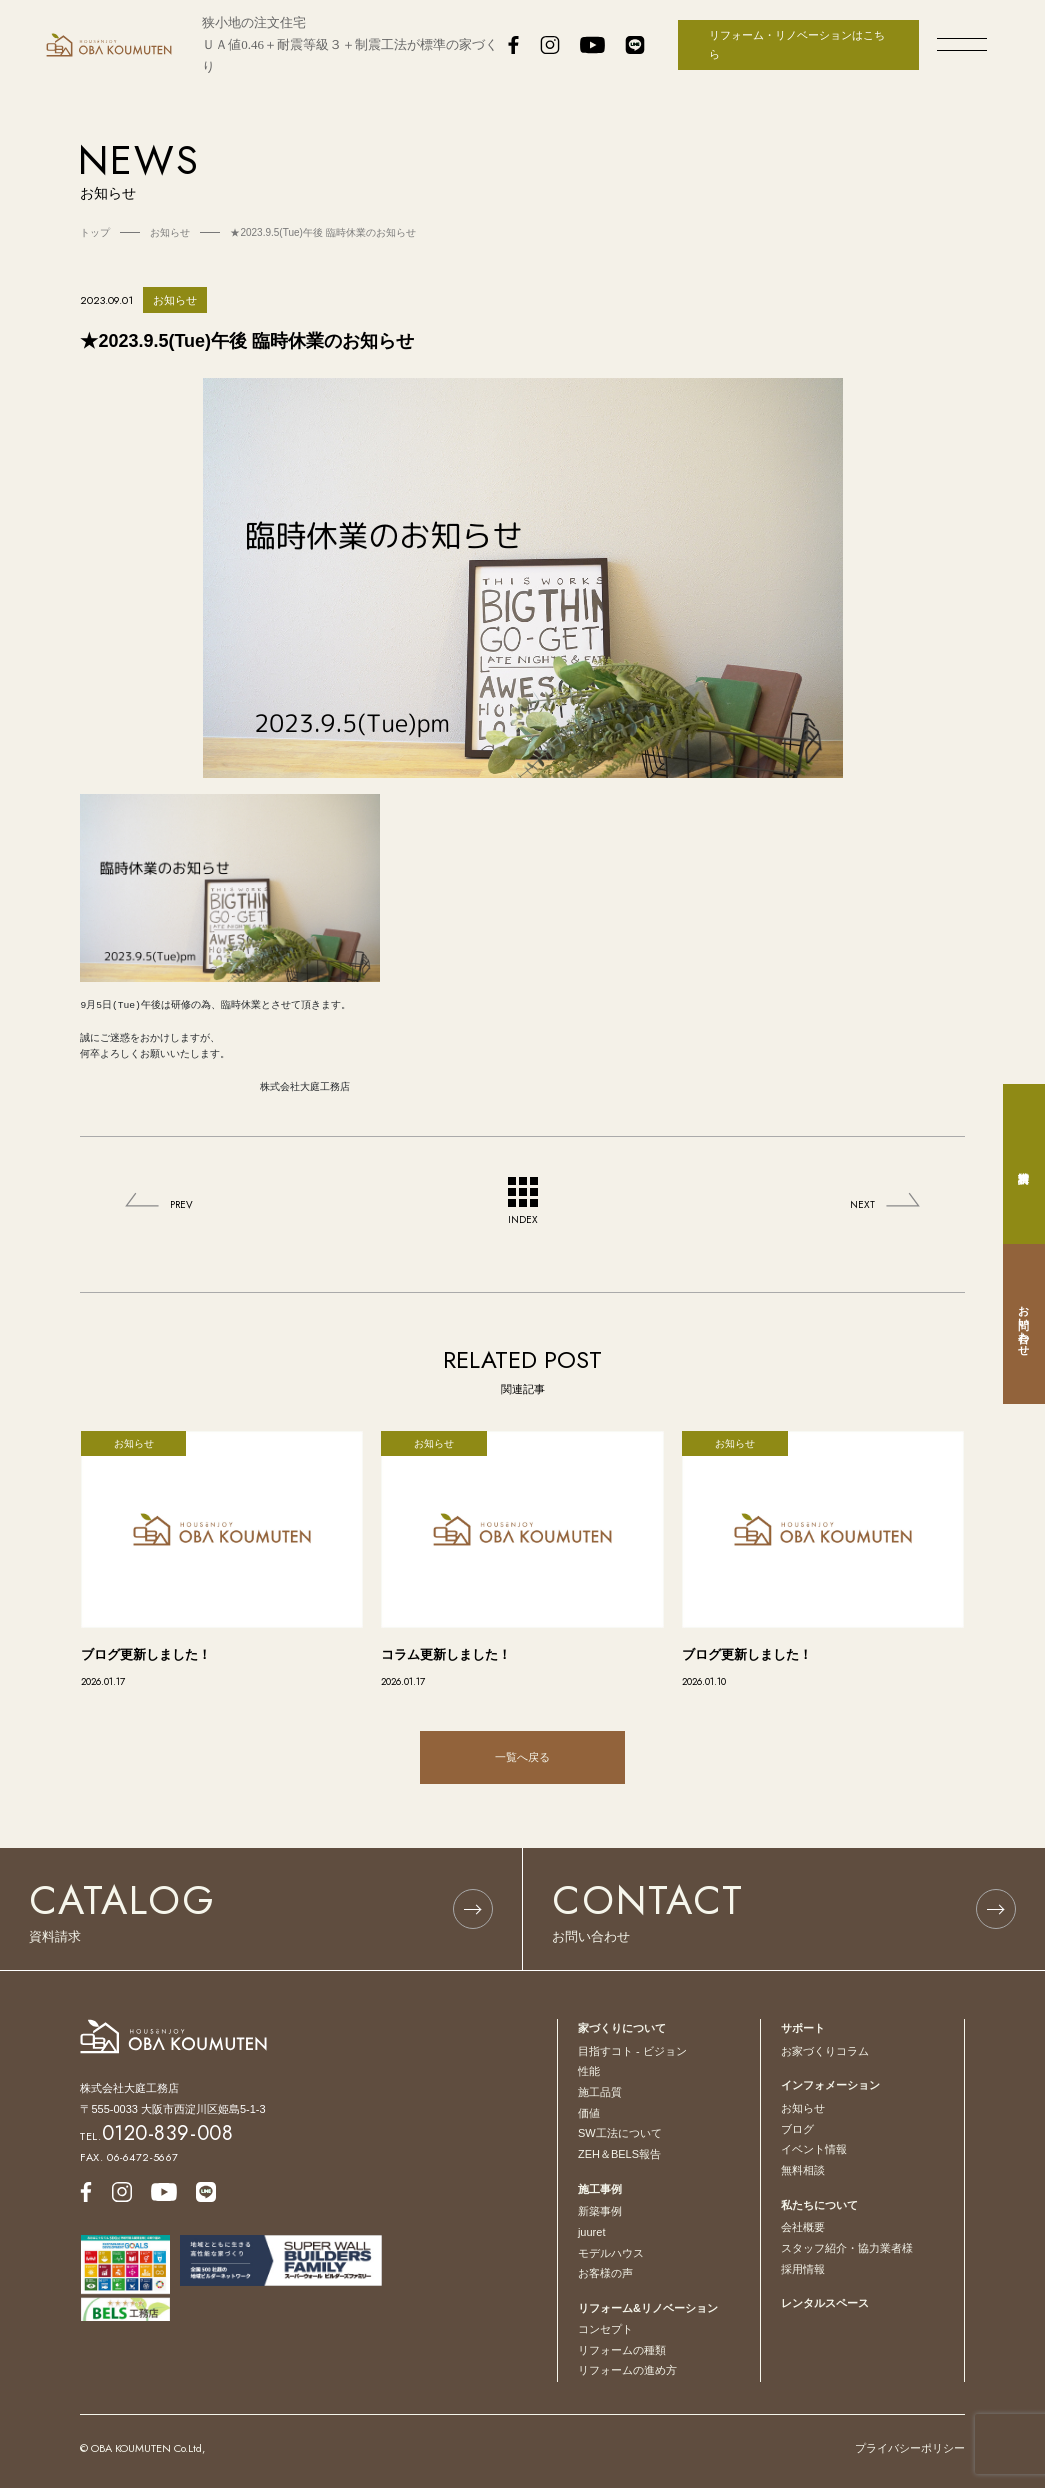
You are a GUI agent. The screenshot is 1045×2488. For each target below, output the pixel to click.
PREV (181, 1204)
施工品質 (600, 2092)
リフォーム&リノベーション (648, 2308)
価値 (589, 2113)
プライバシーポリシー (910, 2448)
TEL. (156, 2136)
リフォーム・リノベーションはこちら (797, 44)
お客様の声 (605, 2273)
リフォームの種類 (622, 2350)
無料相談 (803, 2170)
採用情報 (803, 2269)
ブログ (797, 2129)
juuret (592, 2232)
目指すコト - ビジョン (632, 2051)
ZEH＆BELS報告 (619, 2154)
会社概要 (803, 2227)
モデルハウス (611, 2253)
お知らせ (803, 2108)
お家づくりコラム (825, 2051)
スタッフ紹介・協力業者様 (847, 2248)
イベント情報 (814, 2149)
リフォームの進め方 (627, 2370)
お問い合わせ (1024, 1324)
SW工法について (620, 2133)
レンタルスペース (825, 2303)
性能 (589, 2071)
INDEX (523, 1202)
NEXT (862, 1204)
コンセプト (605, 2329)
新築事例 (600, 2211)
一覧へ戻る (522, 1757)
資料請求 (1024, 1164)
